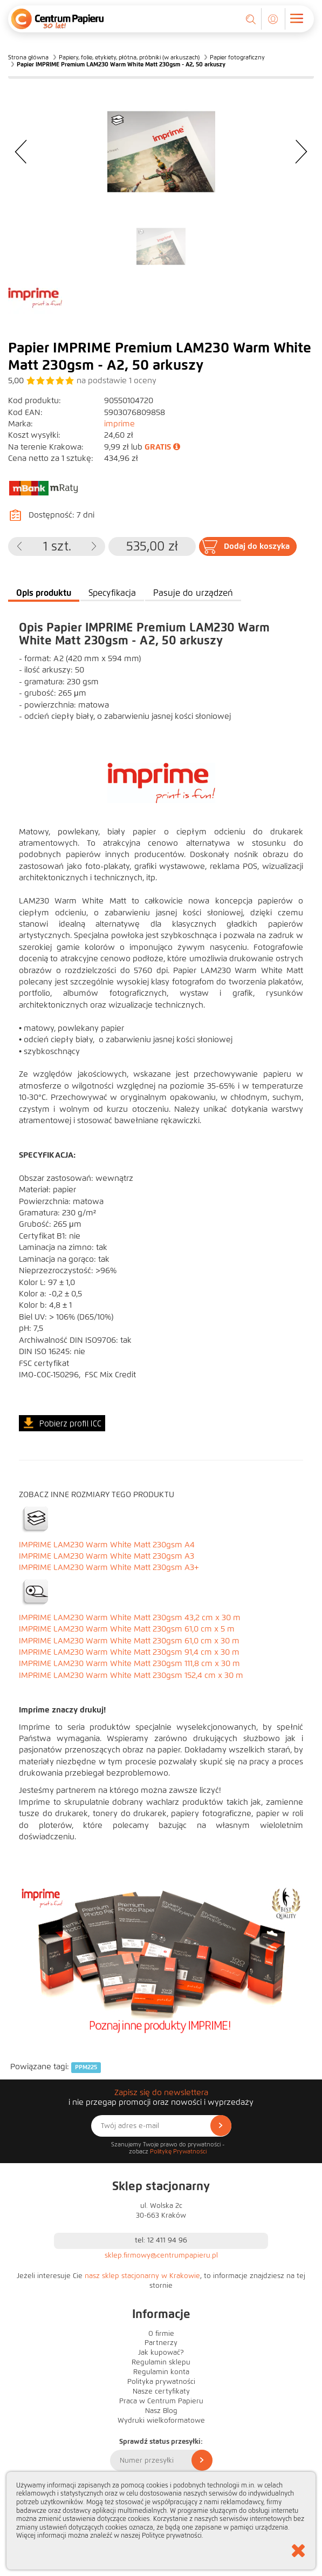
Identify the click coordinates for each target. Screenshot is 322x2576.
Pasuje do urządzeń (193, 593)
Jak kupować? (161, 2352)
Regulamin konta (161, 2372)
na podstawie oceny (116, 380)
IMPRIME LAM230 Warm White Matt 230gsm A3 (106, 1556)
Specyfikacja (112, 593)
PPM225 (86, 2067)
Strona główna (28, 57)
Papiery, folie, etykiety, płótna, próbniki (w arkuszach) (129, 57)
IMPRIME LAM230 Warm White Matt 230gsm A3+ (109, 1567)
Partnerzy (161, 2343)
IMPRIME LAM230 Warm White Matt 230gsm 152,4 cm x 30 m (131, 1675)
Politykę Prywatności (178, 2151)
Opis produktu (43, 593)
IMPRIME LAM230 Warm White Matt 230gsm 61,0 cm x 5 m (127, 1629)
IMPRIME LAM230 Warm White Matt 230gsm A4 (107, 1544)
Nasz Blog (161, 2411)
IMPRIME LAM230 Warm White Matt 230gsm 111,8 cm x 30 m (129, 1663)
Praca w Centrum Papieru (161, 2401)
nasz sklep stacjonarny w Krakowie (142, 2276)
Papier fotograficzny (237, 57)
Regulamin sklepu (161, 2362)
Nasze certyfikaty (161, 2391)
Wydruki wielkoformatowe (161, 2420)
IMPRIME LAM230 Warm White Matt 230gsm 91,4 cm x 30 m (129, 1652)
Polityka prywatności (161, 2381)
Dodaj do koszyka (257, 546)
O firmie (161, 2333)
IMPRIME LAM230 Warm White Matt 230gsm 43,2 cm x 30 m (130, 1617)
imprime (119, 424)
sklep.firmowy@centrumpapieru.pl (161, 2255)
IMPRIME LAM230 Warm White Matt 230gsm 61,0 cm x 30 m (129, 1641)
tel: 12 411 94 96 (161, 2240)
